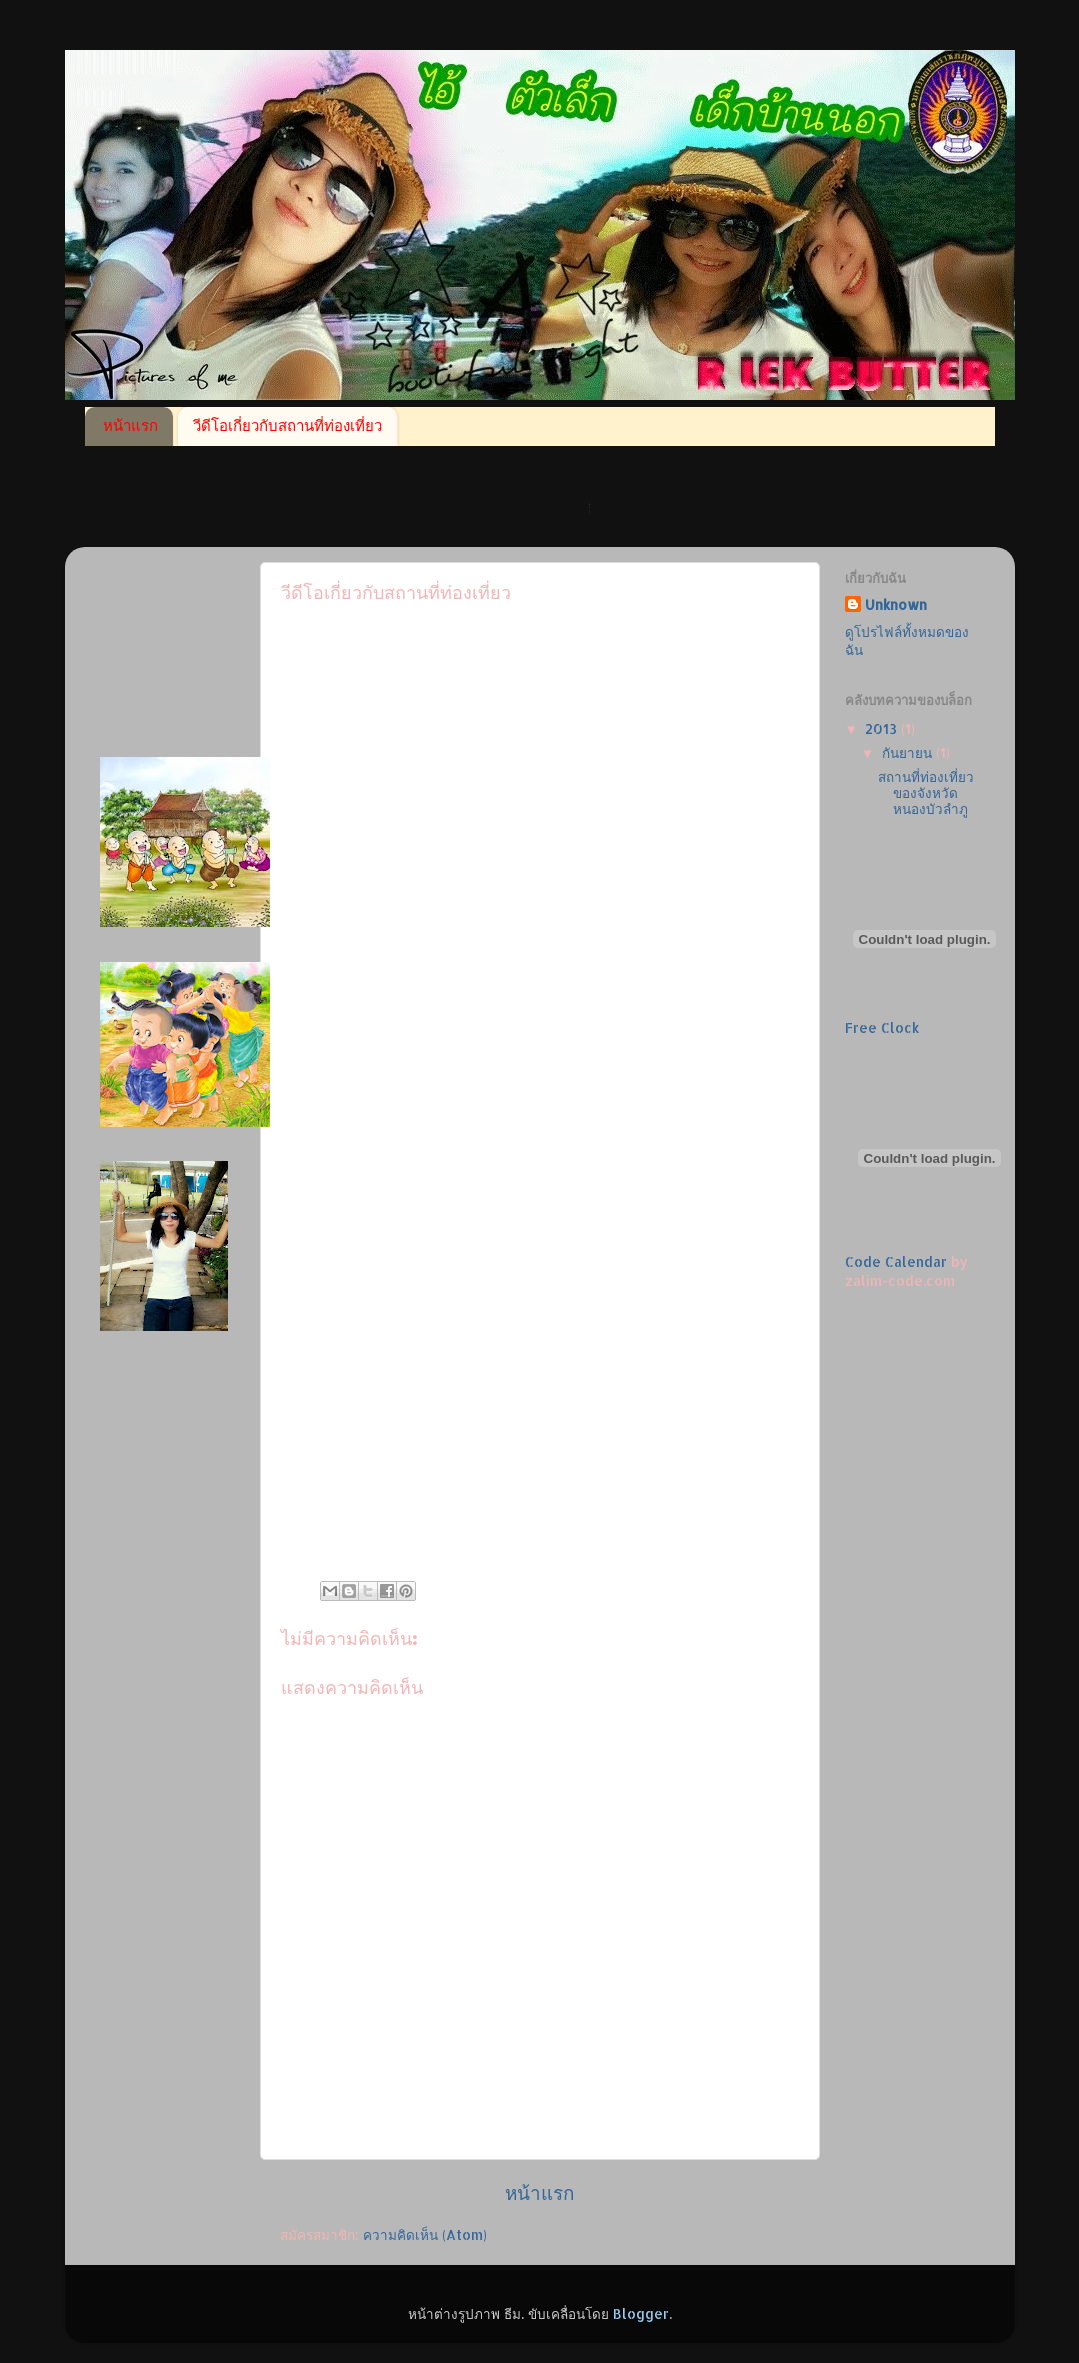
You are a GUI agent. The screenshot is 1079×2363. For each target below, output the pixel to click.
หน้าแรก (130, 425)
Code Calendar (896, 1261)
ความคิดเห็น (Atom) (425, 2234)
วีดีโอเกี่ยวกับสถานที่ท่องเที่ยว (287, 425)
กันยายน (909, 752)
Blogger (641, 2313)
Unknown (896, 604)
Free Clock (882, 1027)
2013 (883, 728)
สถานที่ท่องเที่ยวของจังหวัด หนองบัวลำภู (926, 792)
